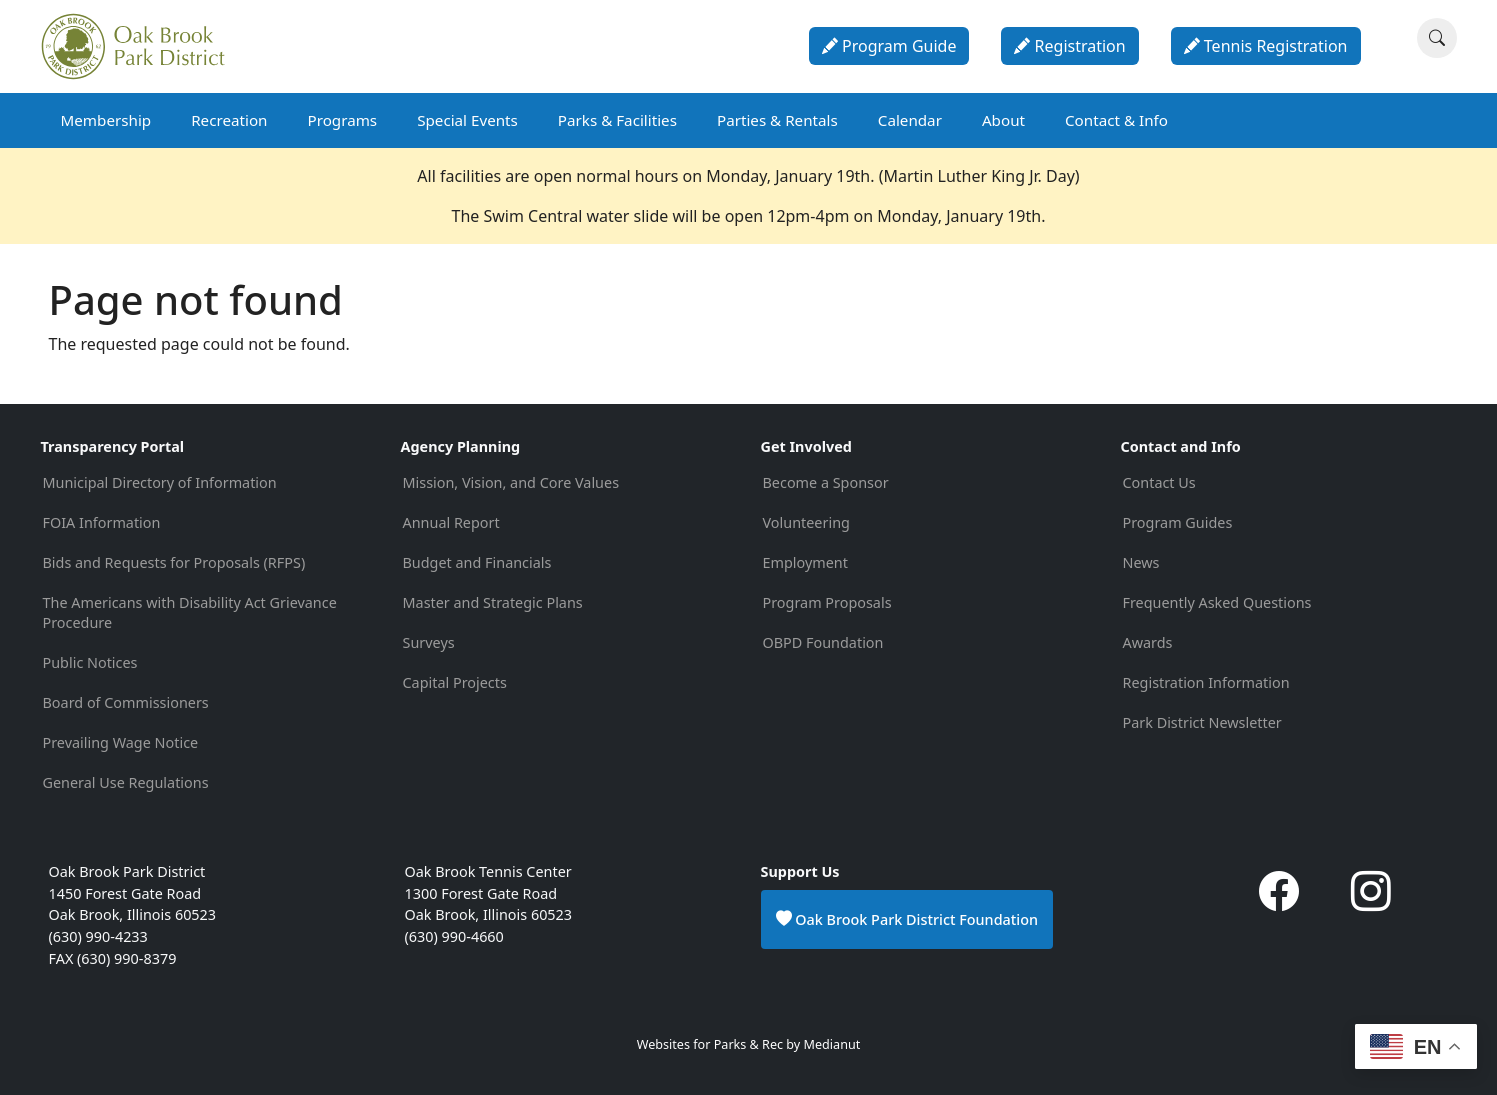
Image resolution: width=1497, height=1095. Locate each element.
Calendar (910, 120)
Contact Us (1159, 482)
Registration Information (1206, 682)
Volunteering (806, 522)
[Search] (1437, 38)
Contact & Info (1116, 120)
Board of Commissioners (126, 702)
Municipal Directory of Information (160, 482)
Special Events (467, 120)
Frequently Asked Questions (1217, 602)
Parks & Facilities (617, 120)
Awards (1148, 642)
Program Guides (1178, 522)
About (1003, 120)
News (1141, 562)
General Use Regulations (126, 782)
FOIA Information (102, 522)
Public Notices (90, 662)
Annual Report (451, 522)
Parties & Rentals (777, 120)
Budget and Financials (477, 562)
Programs (342, 120)
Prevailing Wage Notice (121, 742)
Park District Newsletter (1202, 722)
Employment (805, 562)
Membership (106, 120)
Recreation (229, 120)
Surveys (429, 642)
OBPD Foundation (823, 642)
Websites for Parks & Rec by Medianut (749, 1044)
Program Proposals (827, 602)
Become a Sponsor (826, 482)
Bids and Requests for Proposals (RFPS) (174, 562)
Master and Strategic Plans (493, 602)
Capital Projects (455, 682)
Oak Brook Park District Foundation (907, 919)
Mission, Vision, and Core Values (511, 482)
